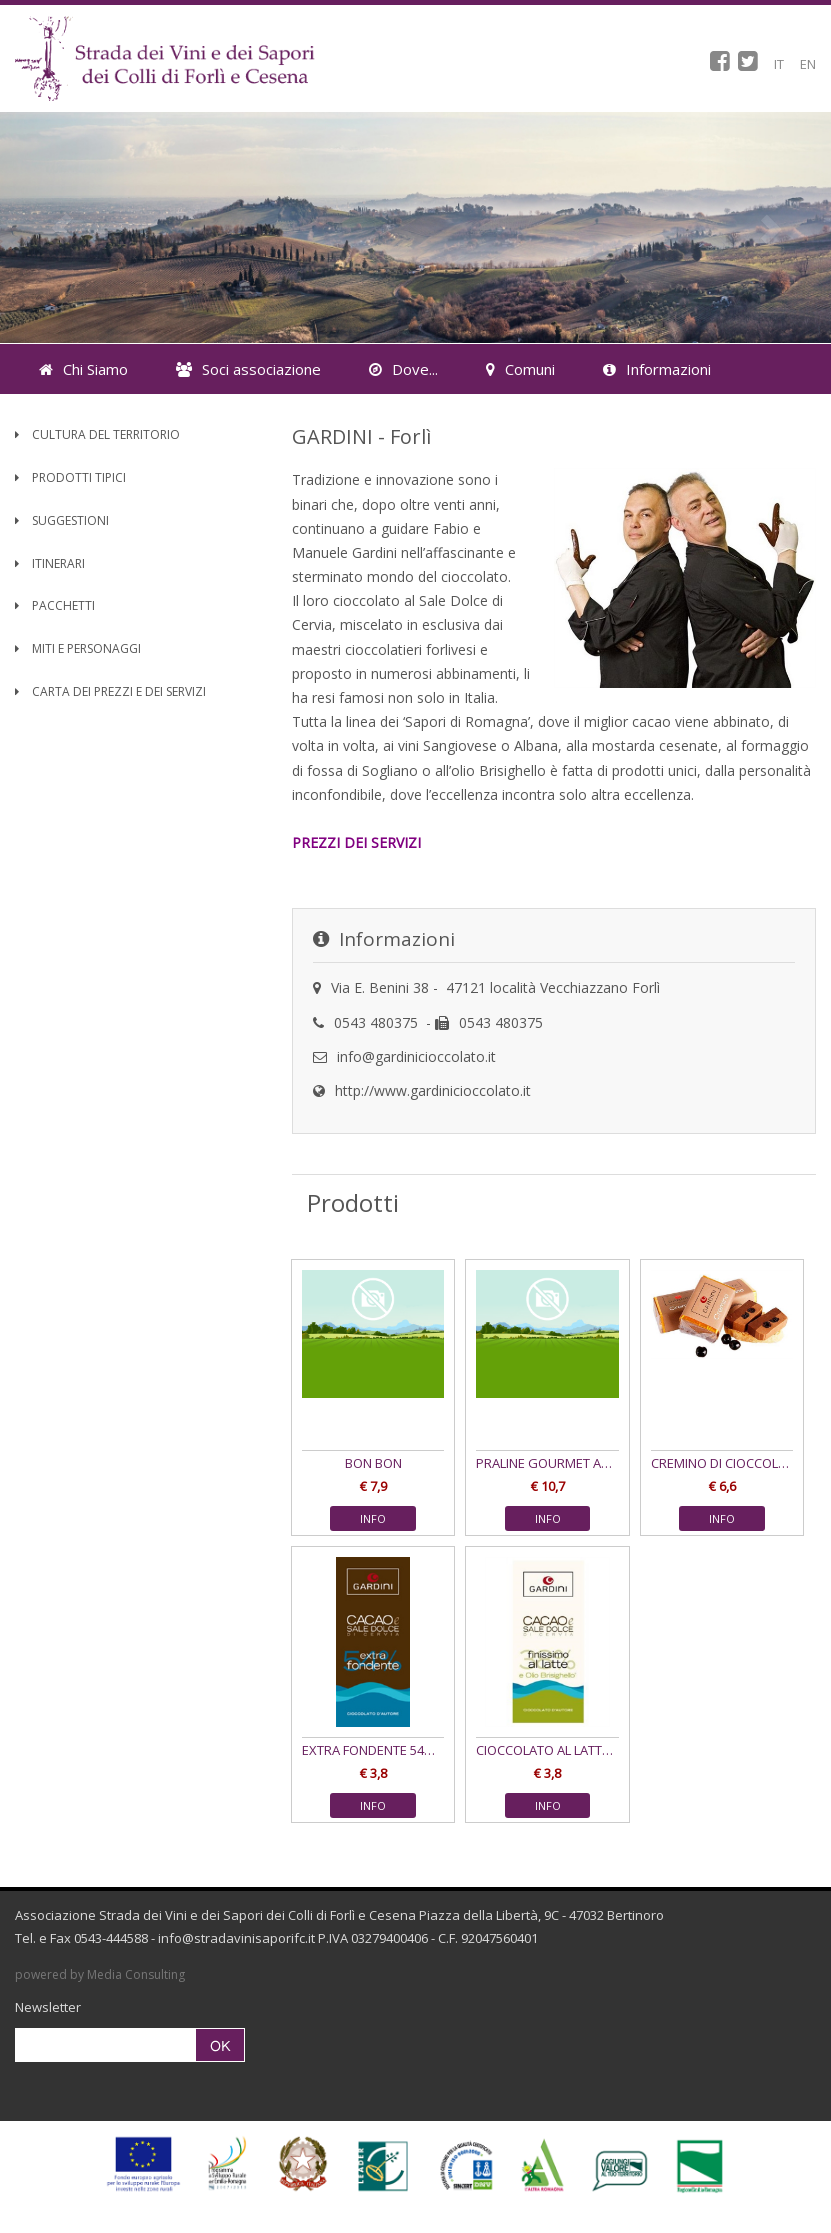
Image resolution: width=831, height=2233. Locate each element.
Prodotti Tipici (70, 477)
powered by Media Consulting (100, 1974)
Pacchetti (55, 605)
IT (779, 64)
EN (808, 64)
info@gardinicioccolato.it (416, 1056)
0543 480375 (376, 1022)
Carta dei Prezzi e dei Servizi (110, 691)
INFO (373, 1518)
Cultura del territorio (97, 434)
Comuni (520, 369)
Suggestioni (62, 520)
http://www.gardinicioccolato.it (433, 1090)
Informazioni (657, 369)
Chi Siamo (83, 369)
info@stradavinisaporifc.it (236, 1938)
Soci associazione (248, 369)
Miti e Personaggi (78, 648)
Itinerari (50, 563)
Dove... (403, 369)
